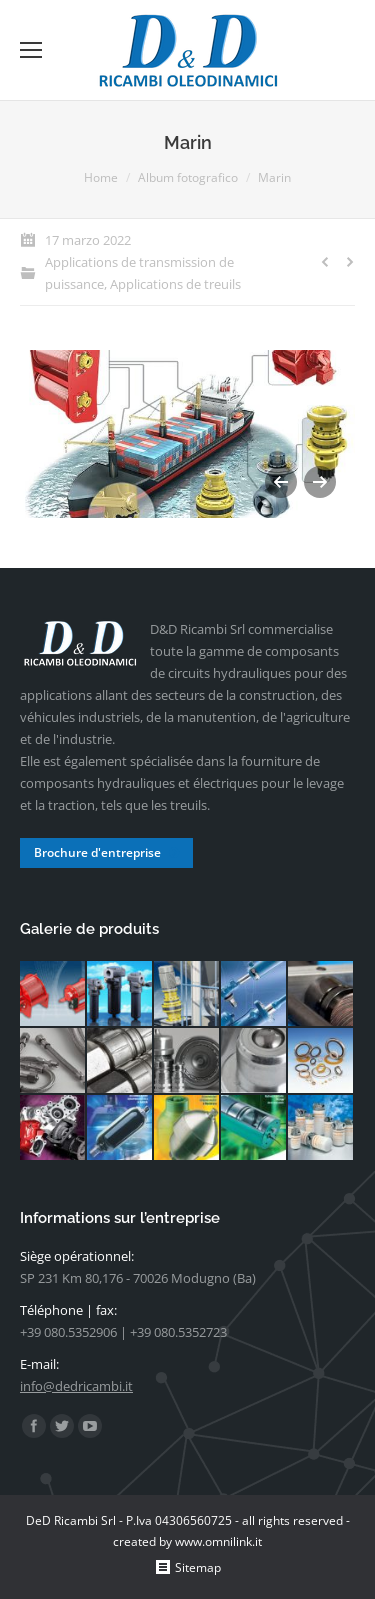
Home (101, 177)
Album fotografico (188, 177)
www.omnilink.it (218, 1541)
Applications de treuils (175, 284)
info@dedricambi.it (76, 1386)
